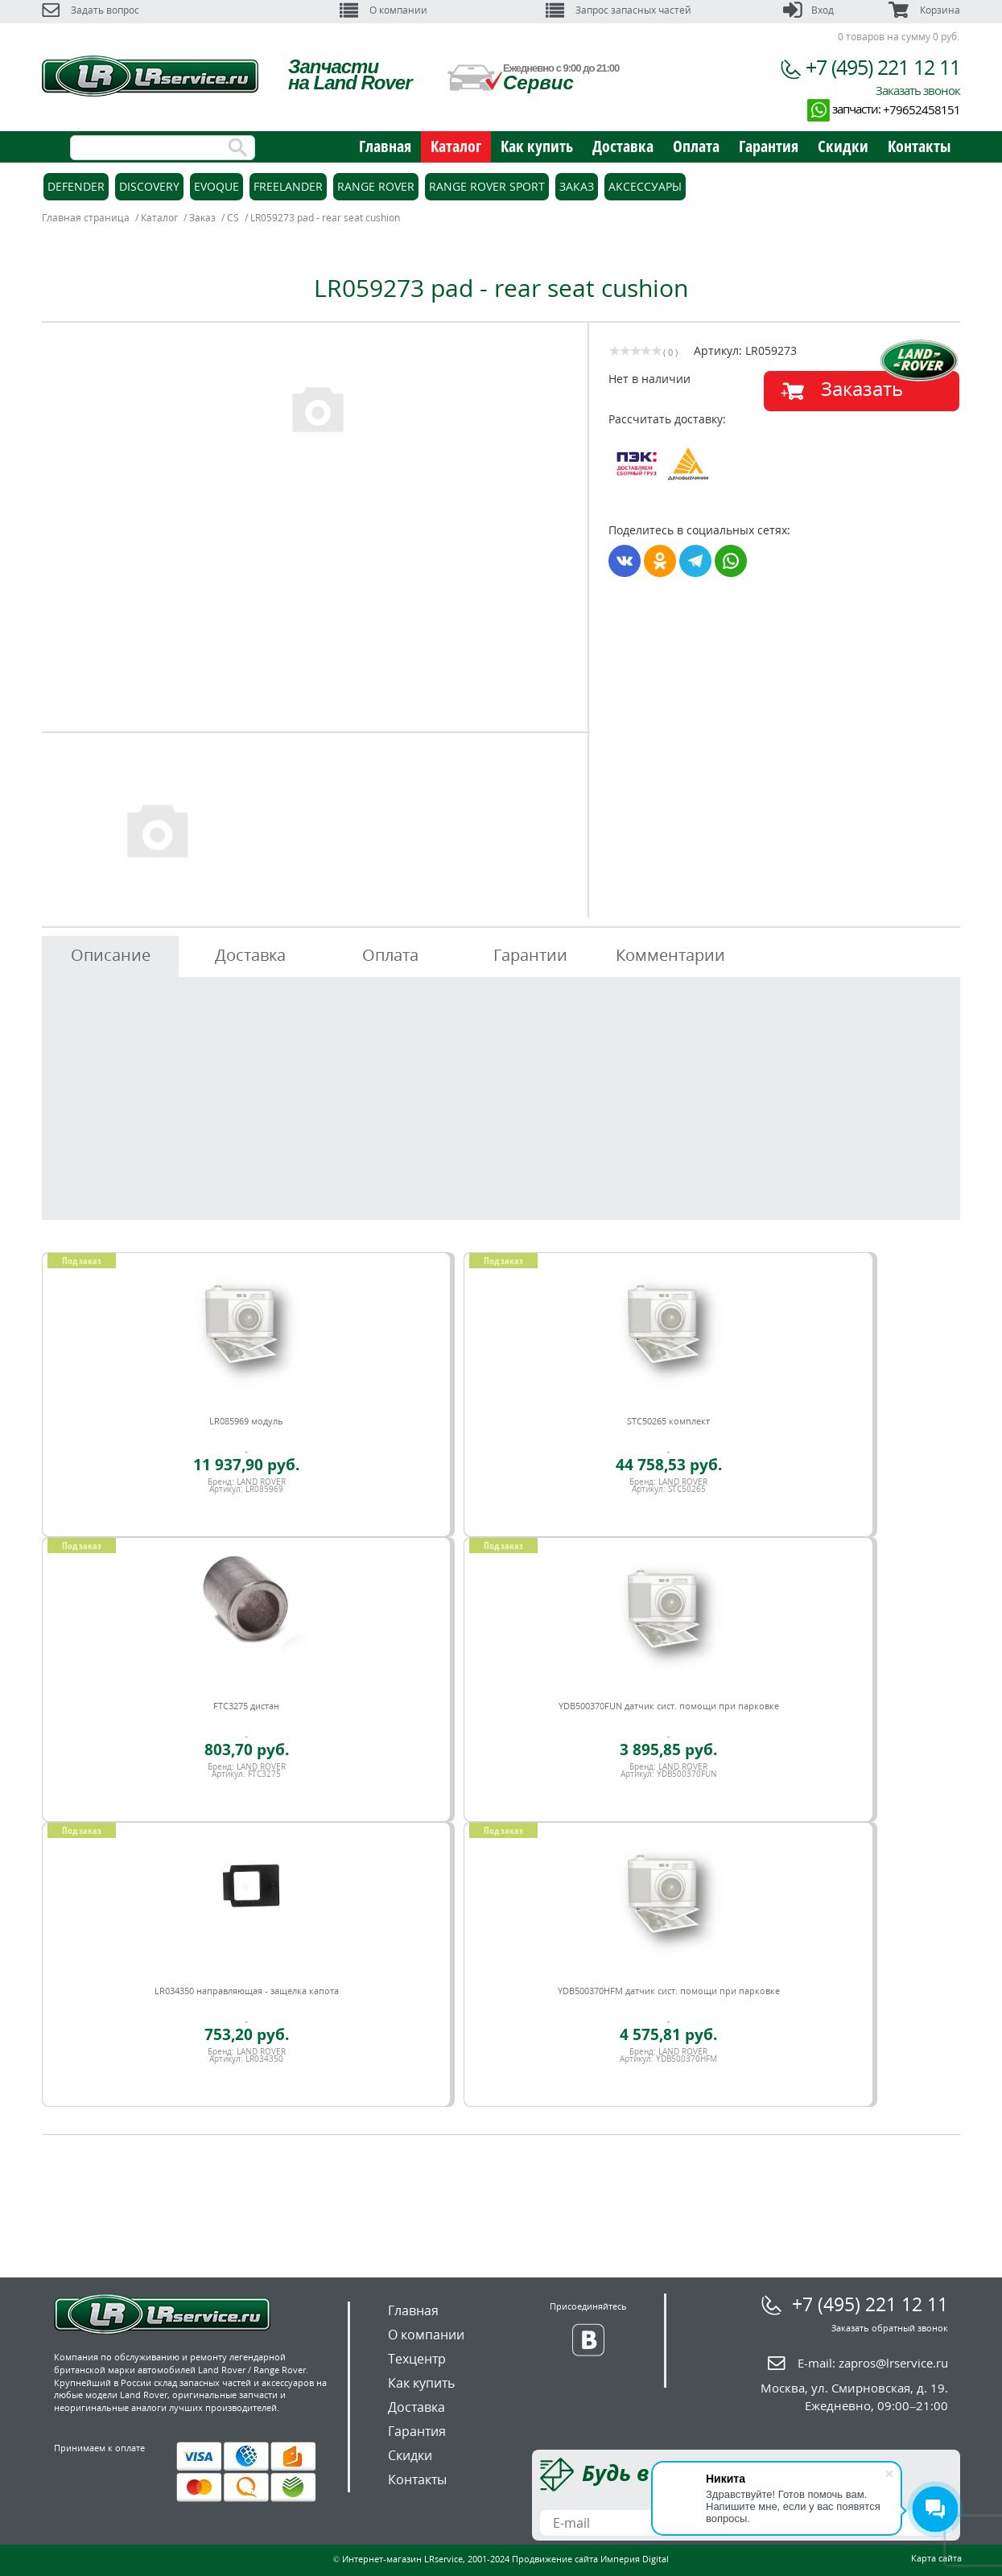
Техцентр (417, 2359)
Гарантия (768, 146)
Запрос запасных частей (618, 10)
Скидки (843, 146)
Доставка (623, 146)
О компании (383, 10)
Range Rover (375, 186)
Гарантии (530, 955)
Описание (111, 955)
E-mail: (873, 2363)
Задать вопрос (90, 10)
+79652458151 (921, 109)
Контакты (919, 146)
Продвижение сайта (555, 2559)
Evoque (216, 186)
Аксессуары (645, 186)
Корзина (924, 10)
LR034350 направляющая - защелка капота (247, 1991)
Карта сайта (936, 2558)
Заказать (862, 388)
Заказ (576, 186)
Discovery (149, 186)
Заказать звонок (918, 90)
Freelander (288, 186)
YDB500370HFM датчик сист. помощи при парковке (669, 1991)
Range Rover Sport (487, 186)
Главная (385, 146)
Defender (76, 186)
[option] (317, 408)
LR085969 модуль (246, 1421)
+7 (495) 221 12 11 (883, 66)
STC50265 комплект (668, 1421)
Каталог (456, 146)
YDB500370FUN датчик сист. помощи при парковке (669, 1706)
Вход (808, 10)
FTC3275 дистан (246, 1706)
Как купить (537, 146)
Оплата (696, 146)
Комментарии (670, 955)
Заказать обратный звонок (889, 2328)
